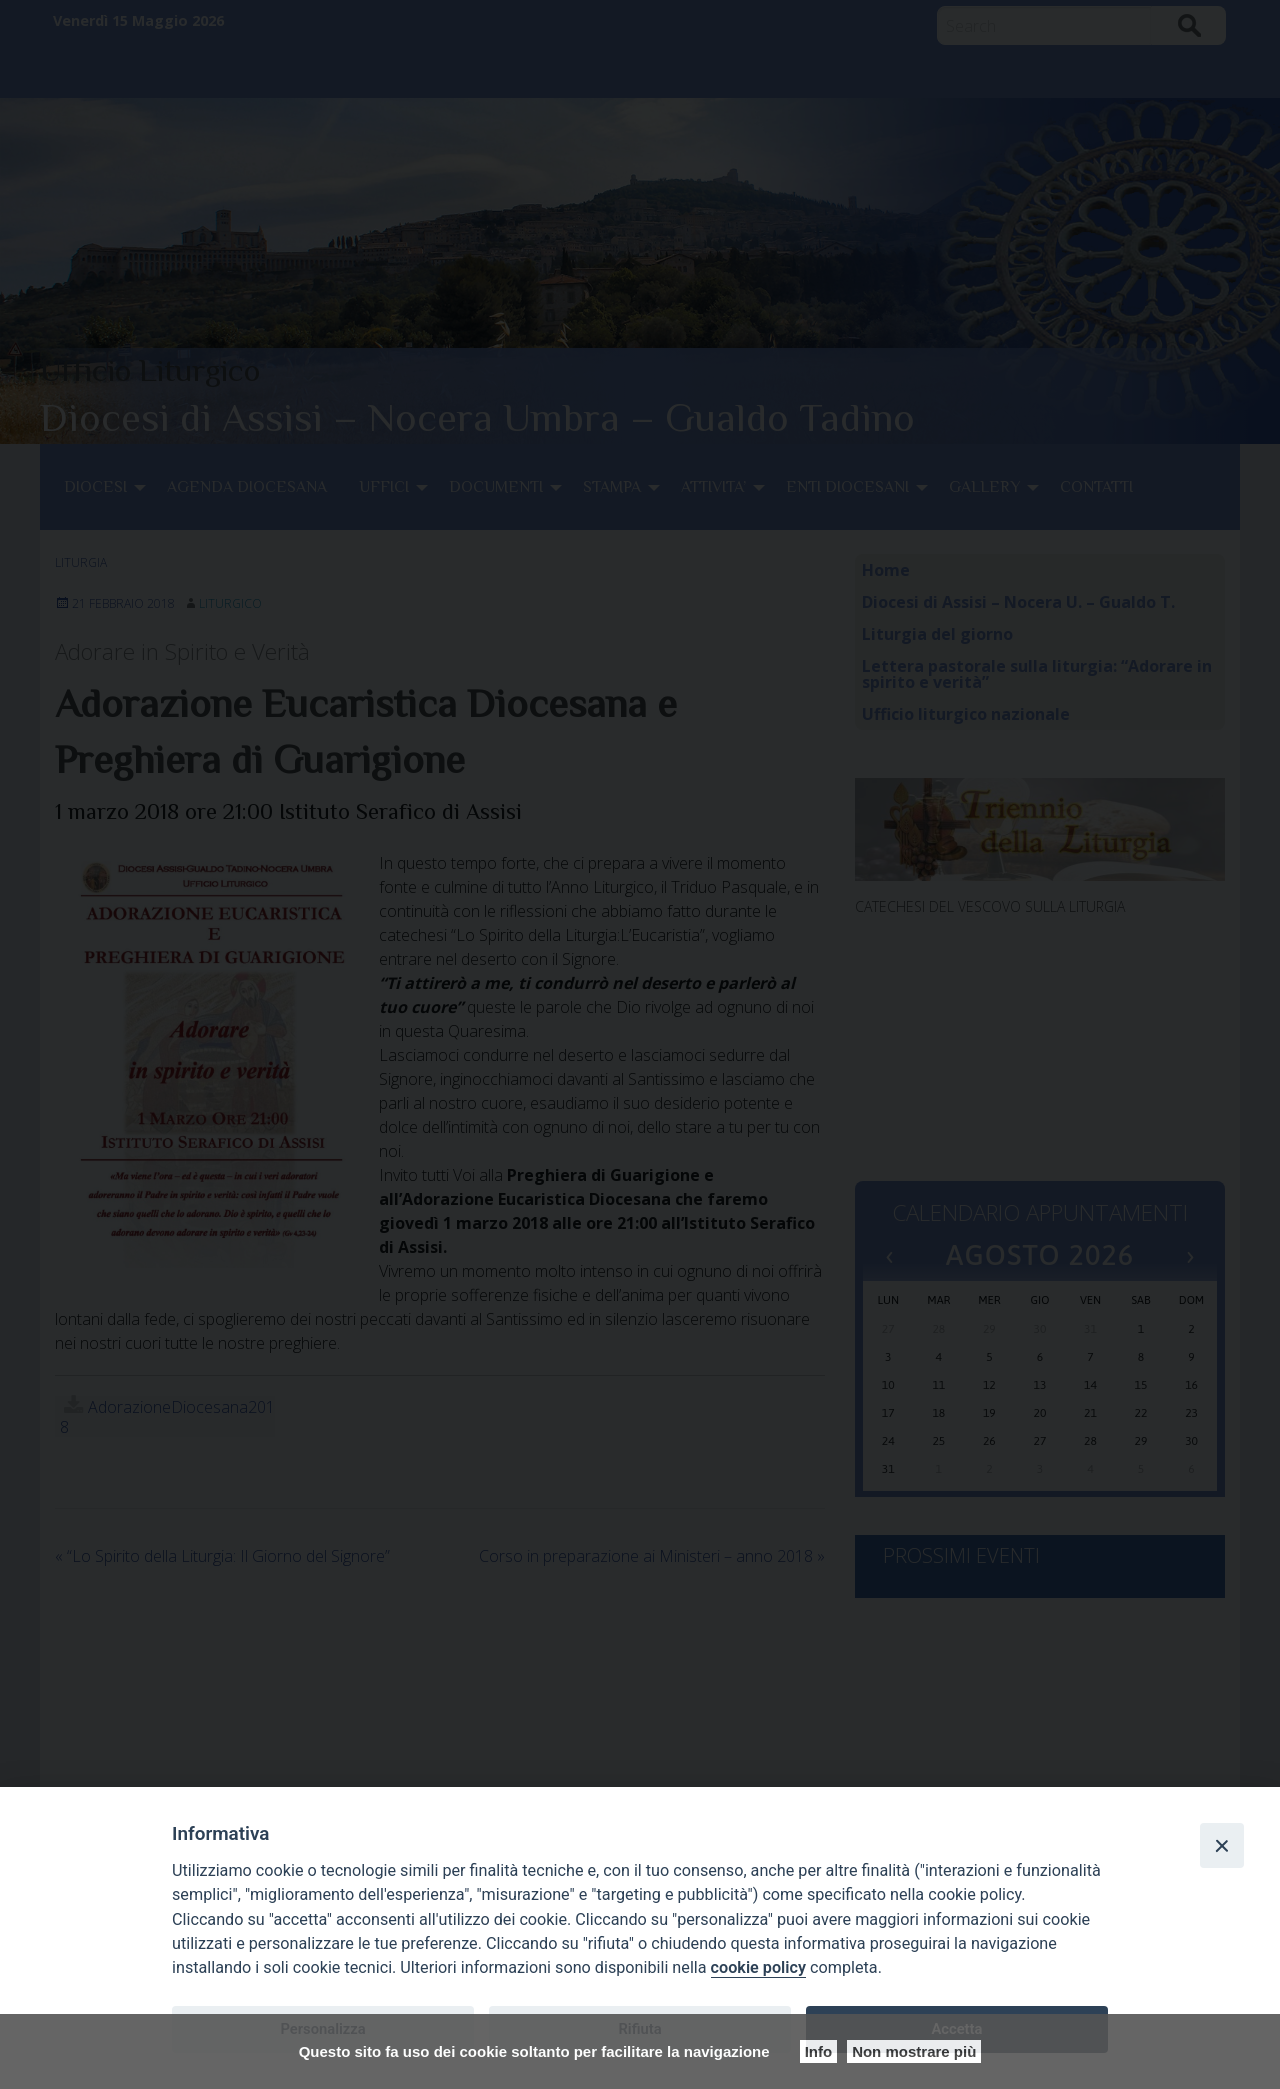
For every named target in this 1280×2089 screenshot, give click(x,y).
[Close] (1222, 1845)
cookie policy (758, 1967)
